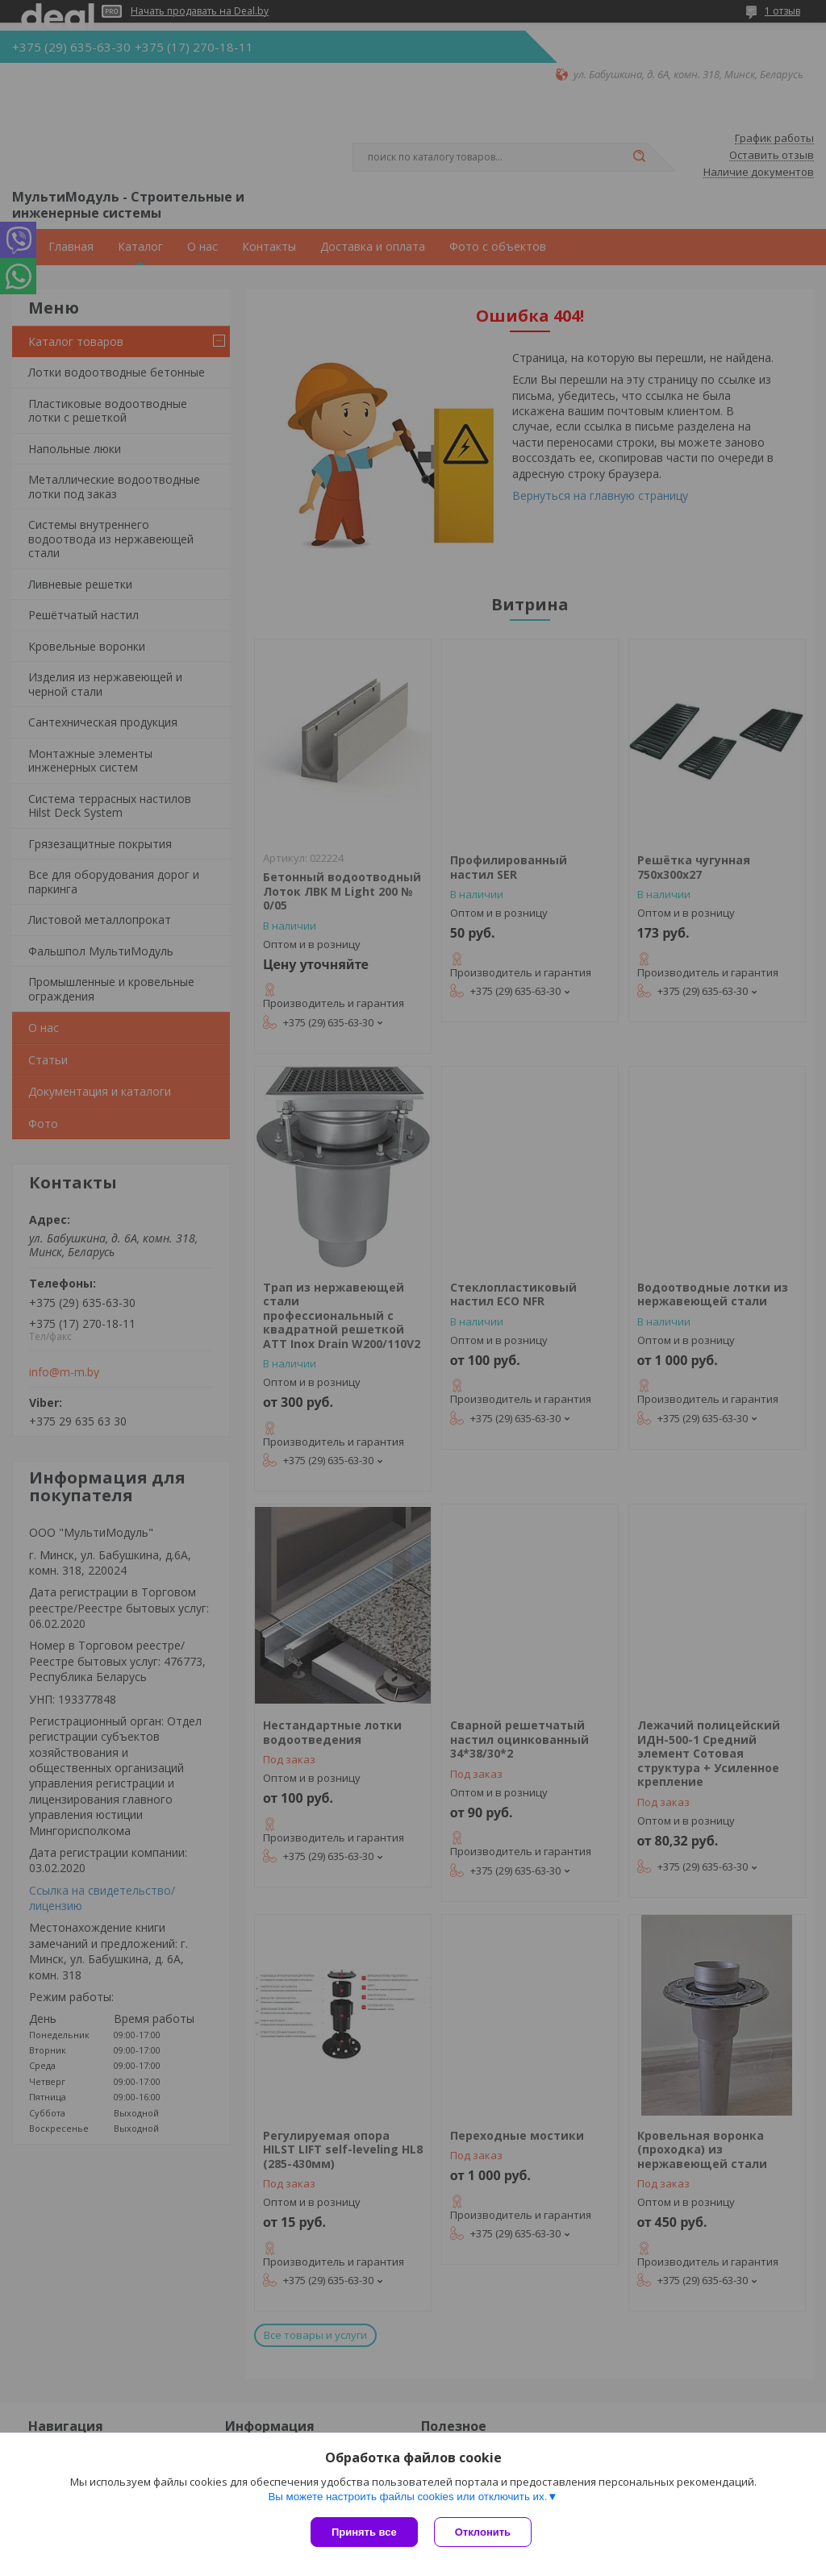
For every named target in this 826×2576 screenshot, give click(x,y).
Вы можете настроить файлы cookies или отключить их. (407, 2497)
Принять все (364, 2532)
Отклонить (483, 2532)
